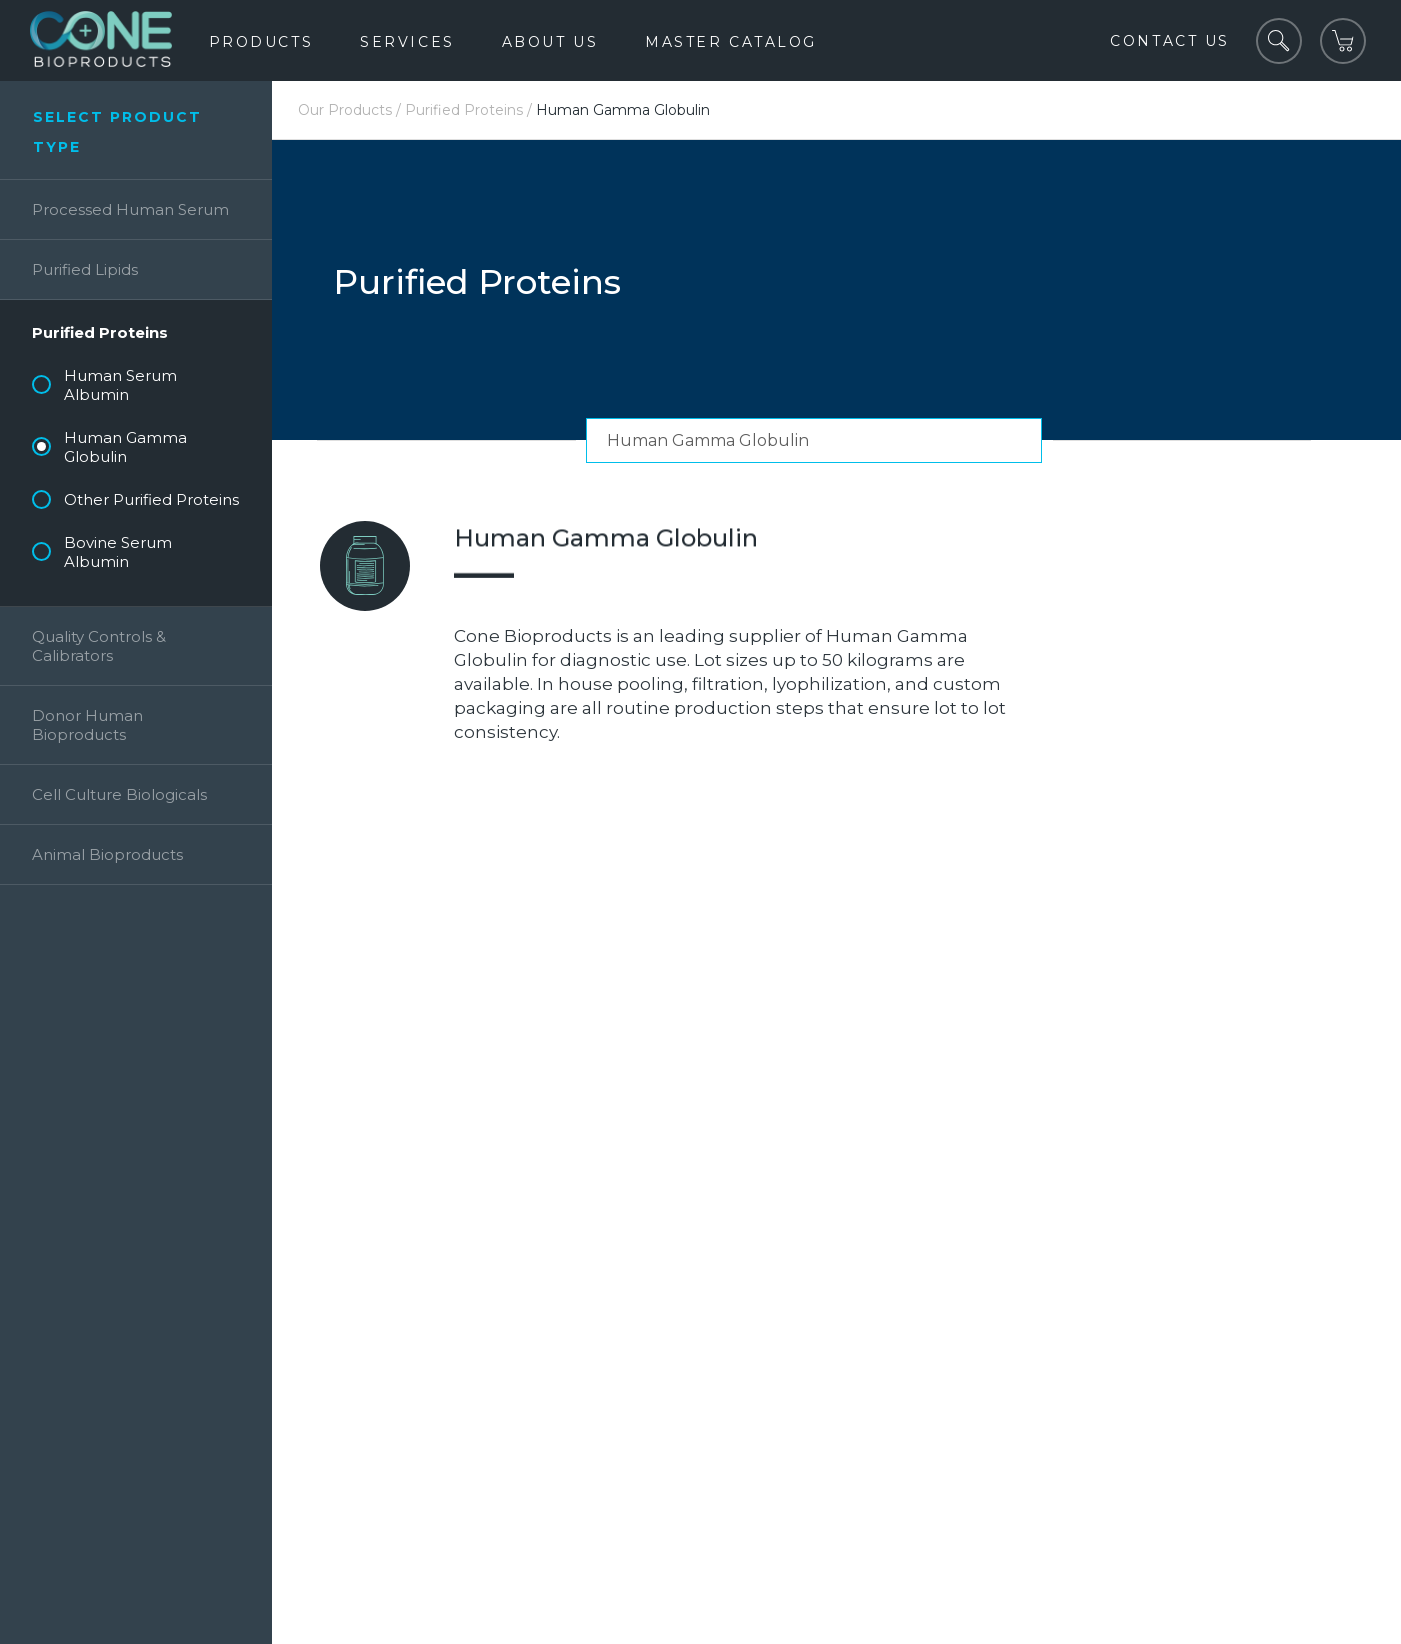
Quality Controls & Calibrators (99, 646)
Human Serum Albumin (120, 385)
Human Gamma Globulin (125, 447)
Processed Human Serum (130, 209)
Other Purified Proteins (151, 499)
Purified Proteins (100, 332)
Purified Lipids (85, 269)
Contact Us (1170, 41)
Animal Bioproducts (107, 854)
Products (261, 42)
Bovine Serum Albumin (118, 552)
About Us (550, 42)
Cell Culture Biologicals (119, 794)
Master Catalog (731, 42)
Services (407, 42)
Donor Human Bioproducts (87, 725)
